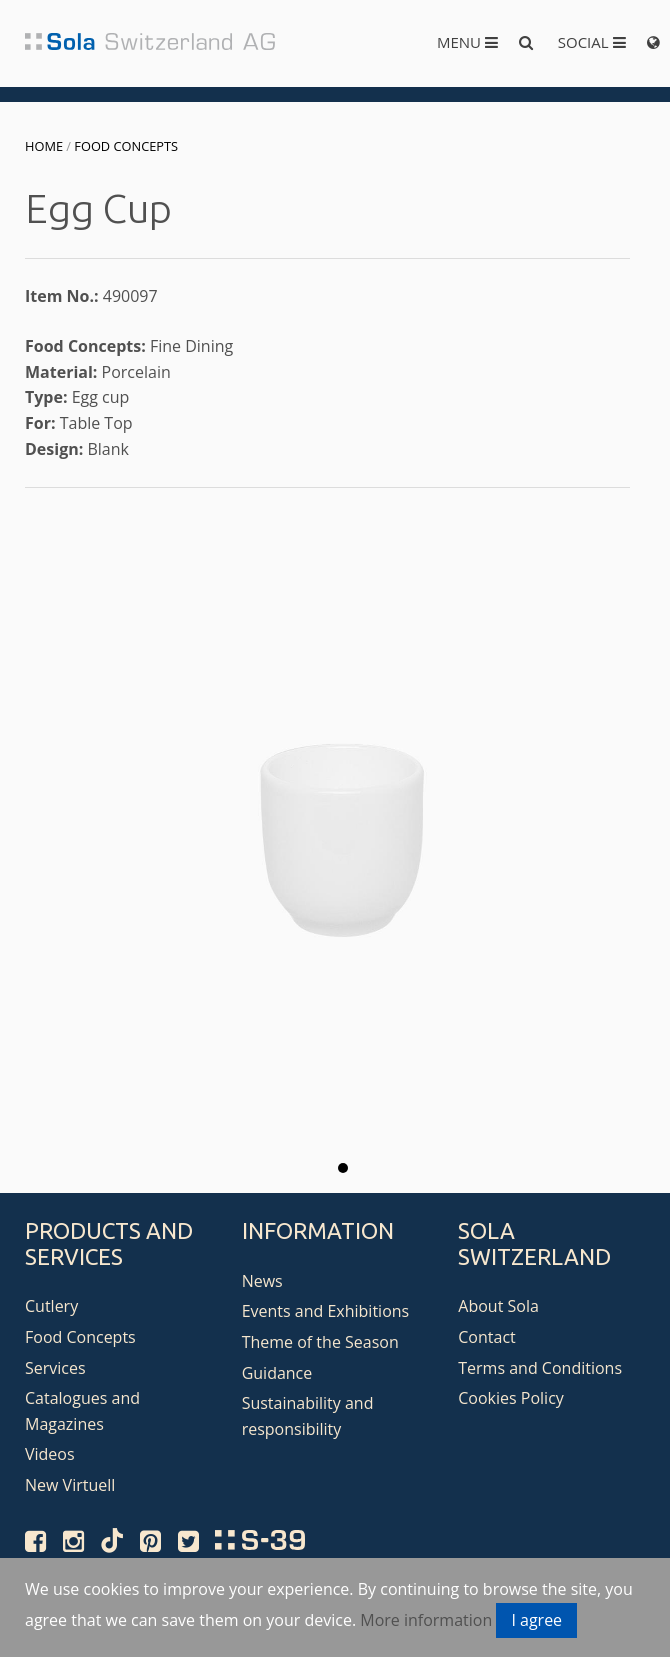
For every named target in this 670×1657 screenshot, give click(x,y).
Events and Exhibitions (326, 1311)
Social (592, 42)
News (262, 1281)
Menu (467, 42)
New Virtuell (70, 1485)
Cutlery (51, 1306)
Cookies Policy (511, 1398)
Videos (50, 1454)
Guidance (277, 1373)
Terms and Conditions (540, 1368)
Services (55, 1368)
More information (426, 1620)
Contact (486, 1337)
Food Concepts (126, 146)
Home (44, 146)
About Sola (498, 1306)
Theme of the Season (320, 1342)
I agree (536, 1620)
